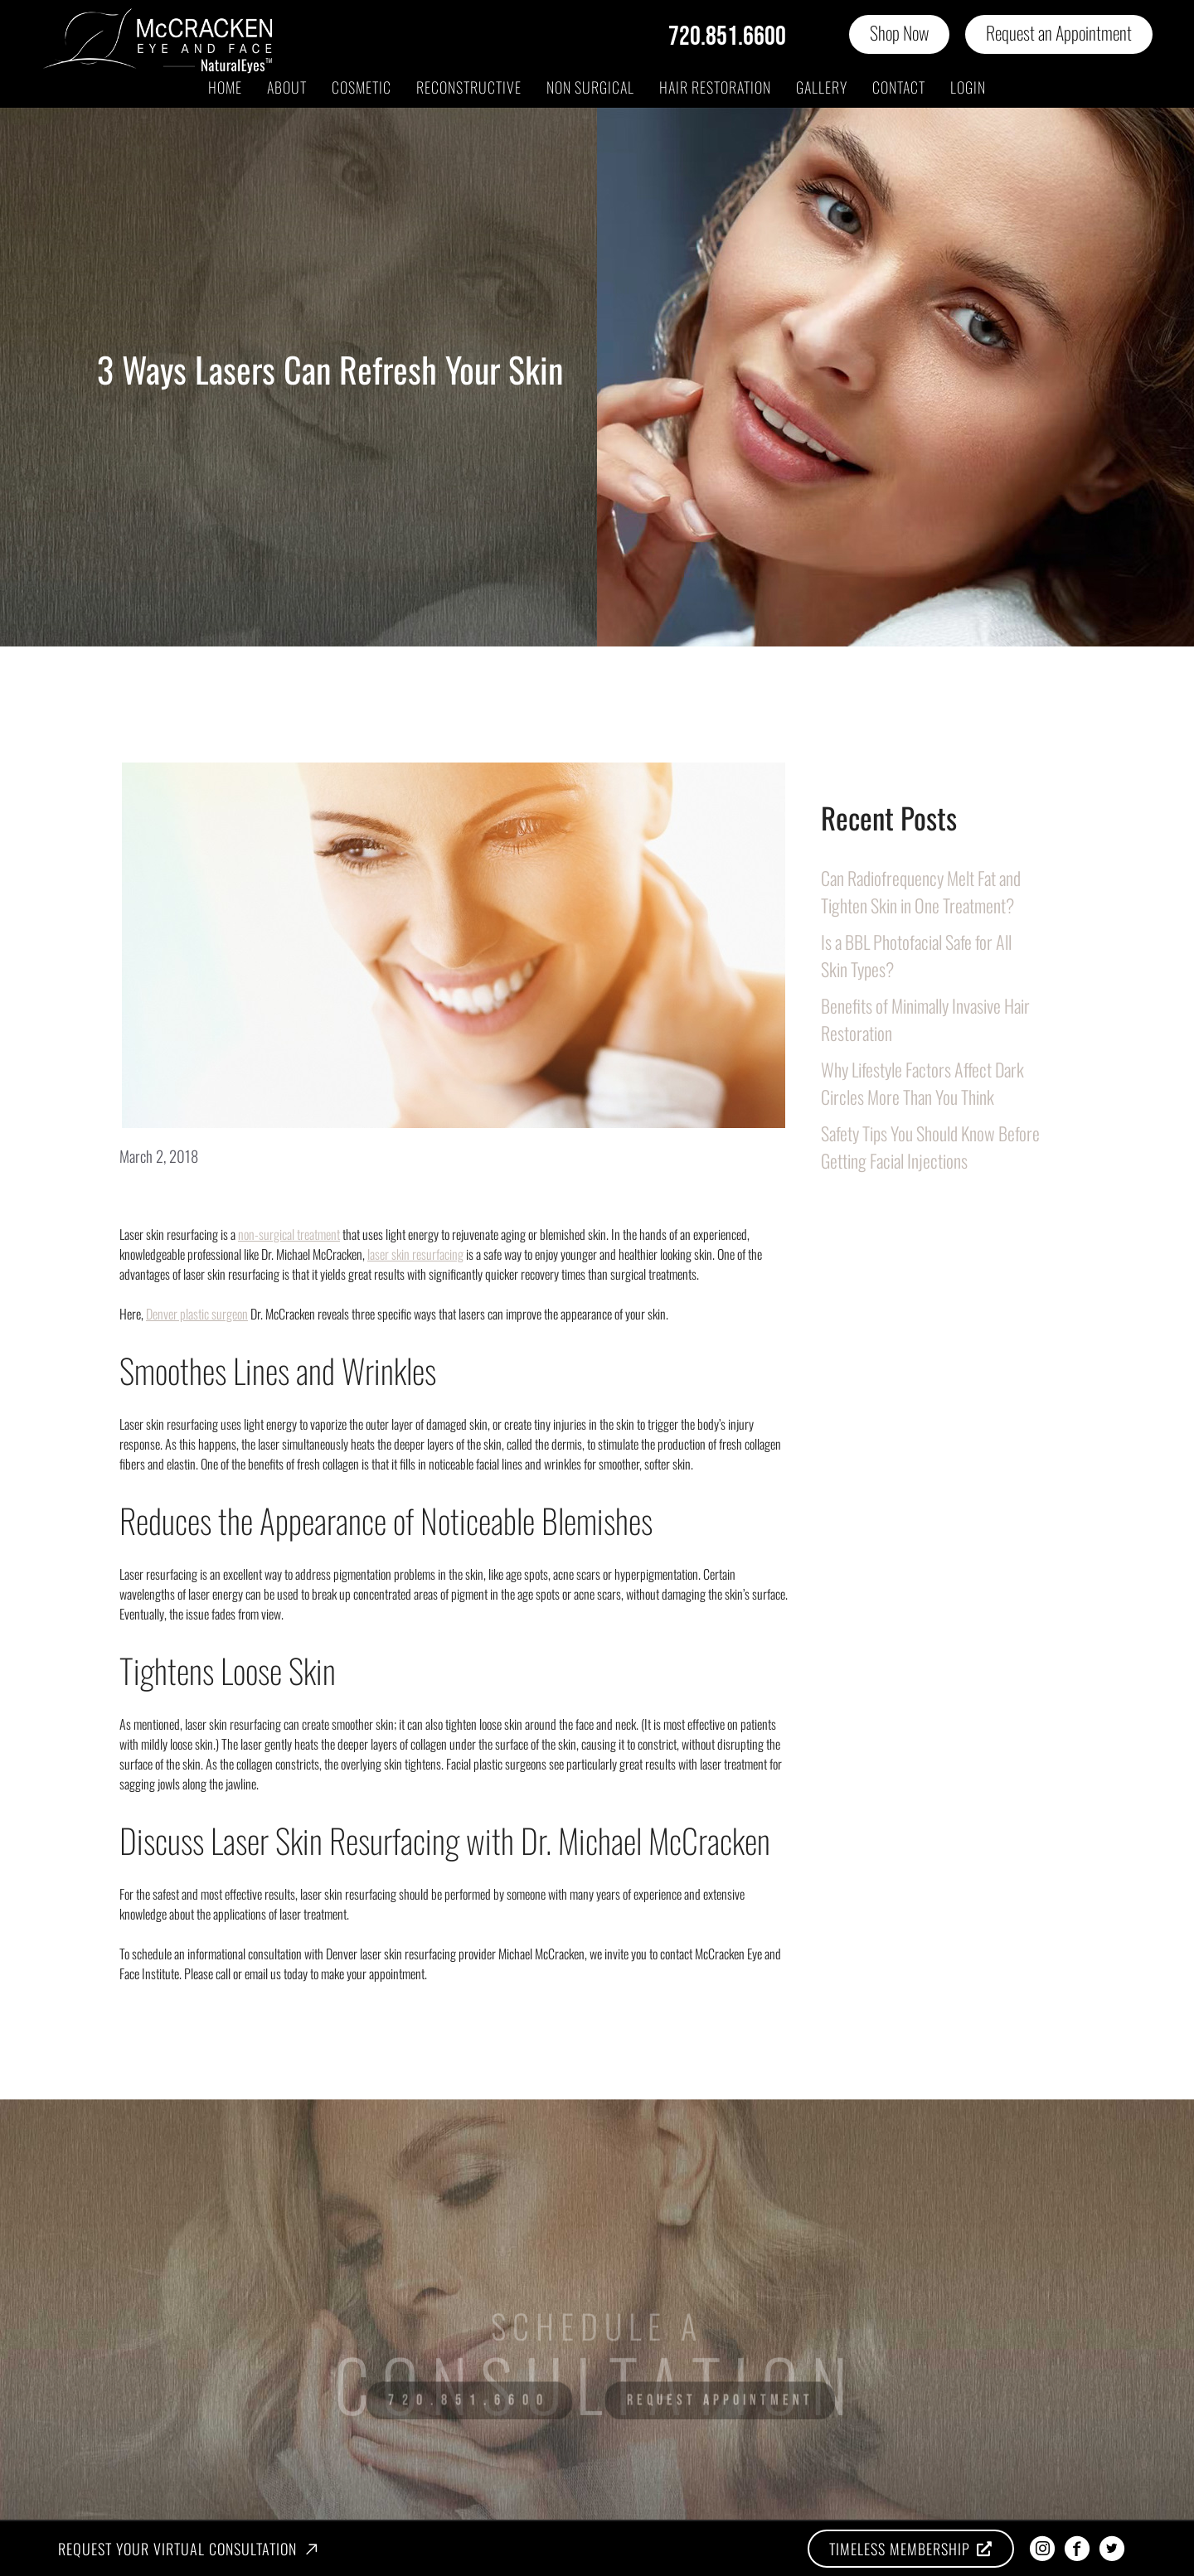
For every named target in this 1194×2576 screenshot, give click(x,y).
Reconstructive (469, 87)
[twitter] (1112, 2548)
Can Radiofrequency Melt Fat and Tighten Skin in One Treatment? (921, 891)
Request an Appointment (1059, 32)
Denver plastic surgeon (197, 1314)
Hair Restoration (715, 87)
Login (968, 87)
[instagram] (1042, 2548)
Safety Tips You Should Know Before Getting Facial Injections (930, 1147)
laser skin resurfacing (415, 1254)
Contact (898, 87)
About (287, 87)
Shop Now (899, 32)
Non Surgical (590, 87)
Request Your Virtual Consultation (177, 2548)
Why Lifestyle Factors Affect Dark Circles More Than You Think (922, 1083)
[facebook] (1077, 2548)
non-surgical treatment (289, 1234)
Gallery (821, 87)
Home (225, 87)
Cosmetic (361, 87)
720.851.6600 (727, 37)
